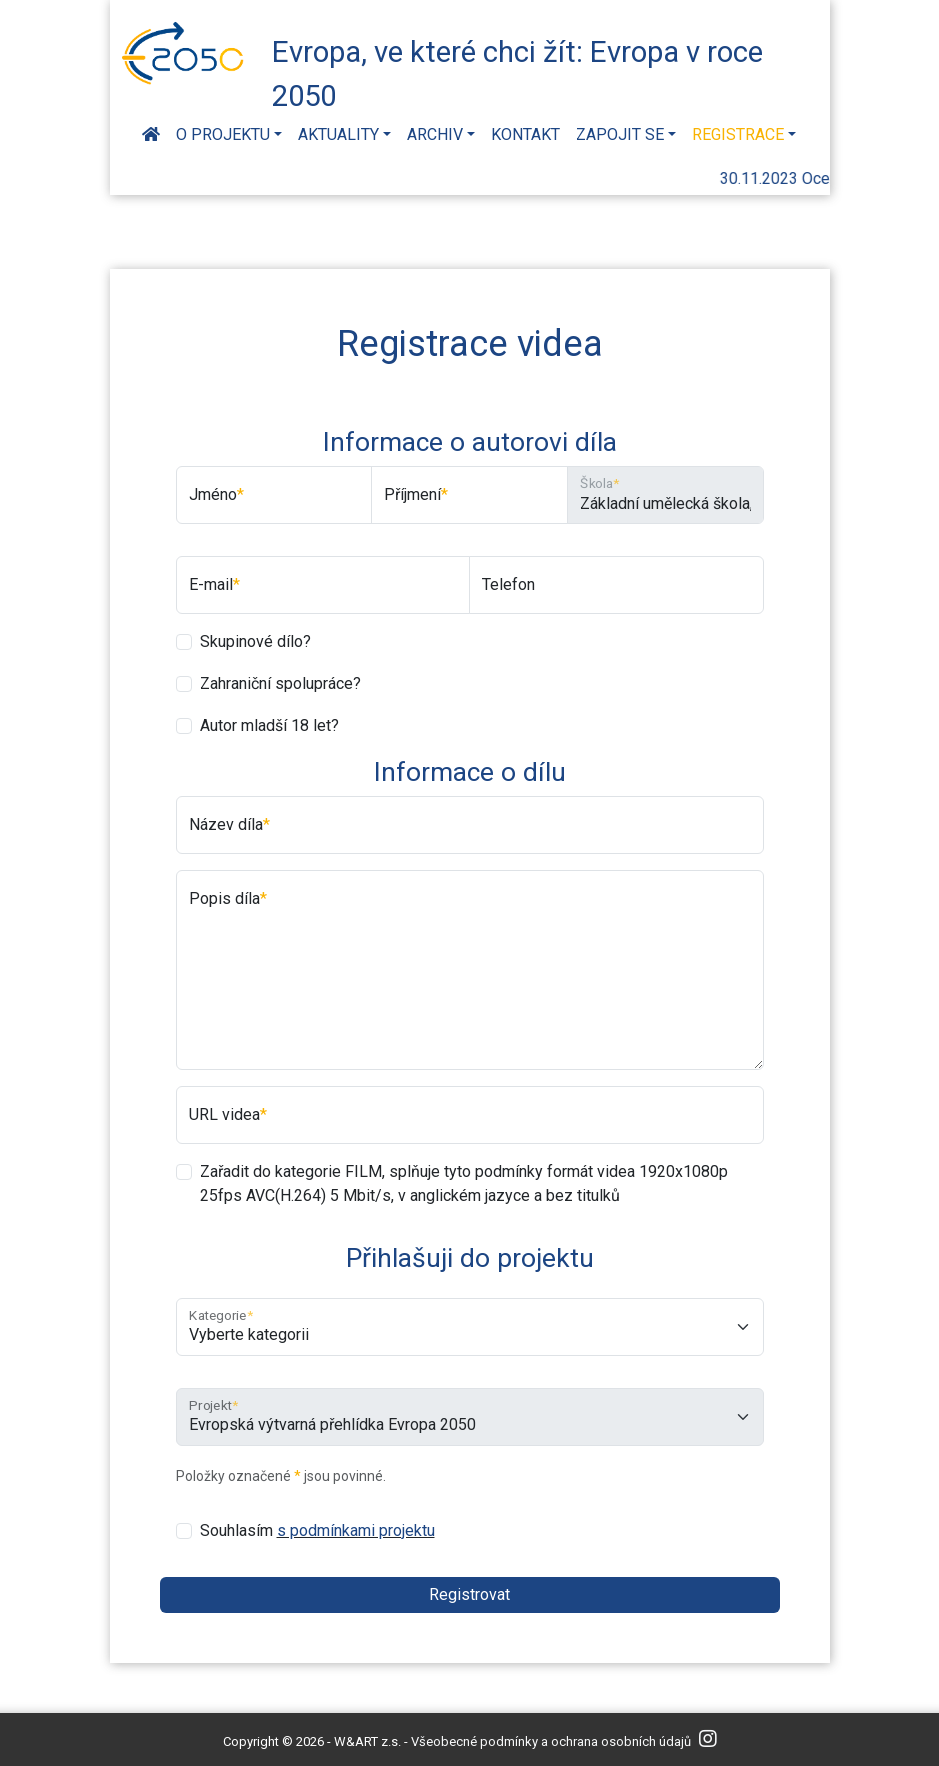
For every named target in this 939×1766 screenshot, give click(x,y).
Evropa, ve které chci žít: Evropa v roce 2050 (517, 71)
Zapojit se (620, 134)
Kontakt (525, 134)
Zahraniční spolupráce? (280, 683)
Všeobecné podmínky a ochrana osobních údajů (551, 1741)
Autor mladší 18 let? (269, 725)
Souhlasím (317, 1530)
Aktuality (338, 134)
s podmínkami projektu (356, 1530)
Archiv (435, 134)
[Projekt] (470, 1417)
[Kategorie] (470, 1327)
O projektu (223, 134)
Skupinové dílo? (255, 641)
